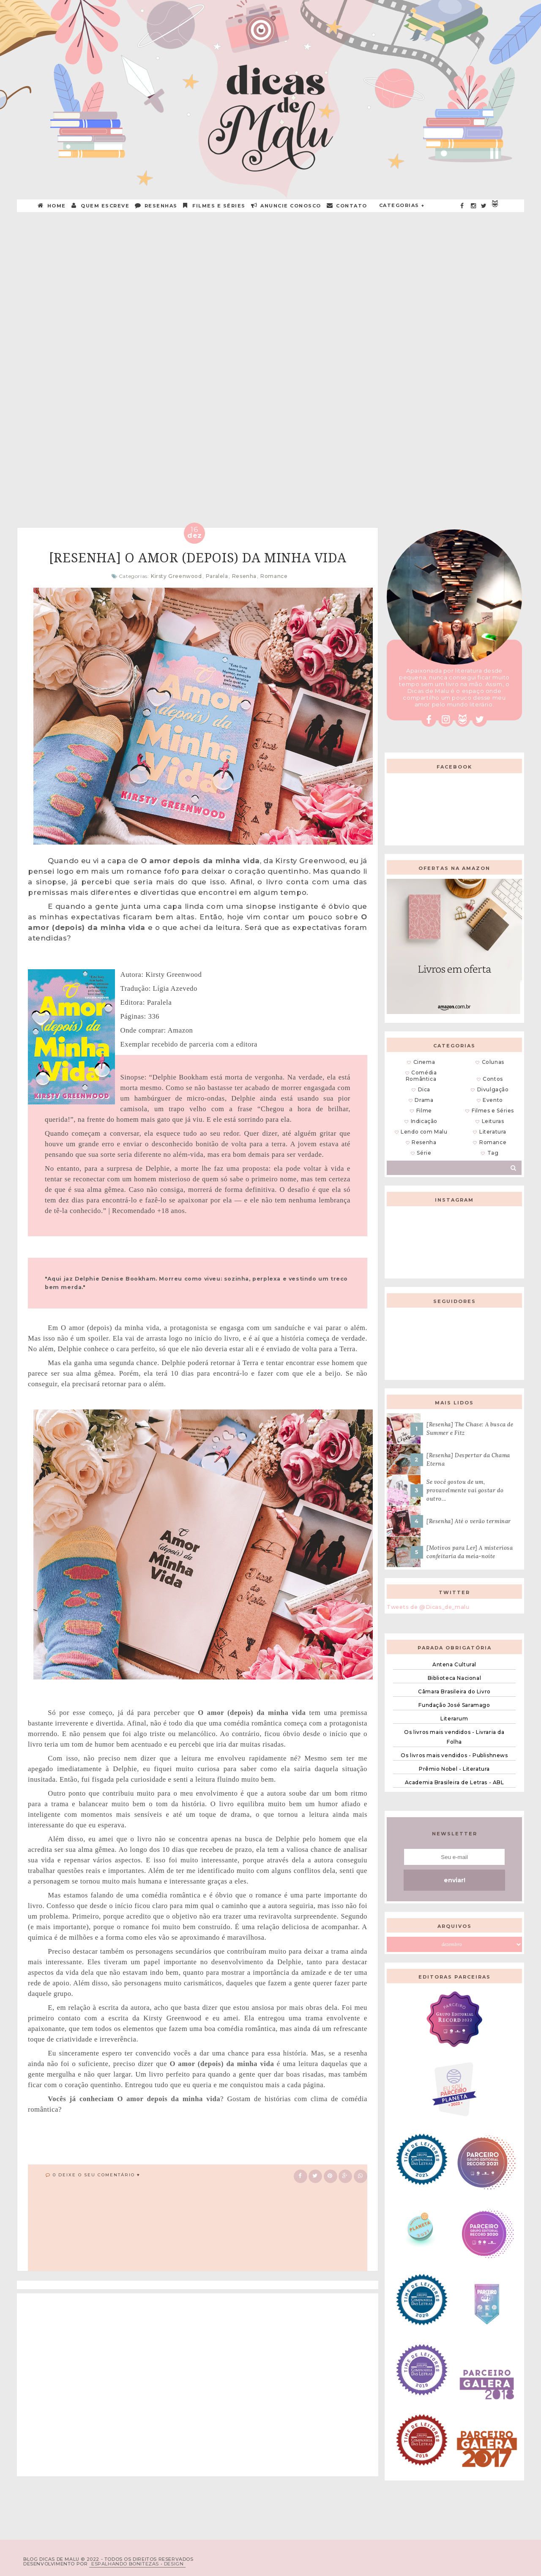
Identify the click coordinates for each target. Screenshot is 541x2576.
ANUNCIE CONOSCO (286, 205)
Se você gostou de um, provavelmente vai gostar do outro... (464, 1490)
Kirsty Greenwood (176, 576)
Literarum (454, 1718)
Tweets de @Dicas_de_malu (428, 1607)
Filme (424, 1110)
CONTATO (347, 205)
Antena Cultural (454, 1664)
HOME (52, 205)
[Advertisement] (270, 278)
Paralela (217, 576)
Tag (493, 1153)
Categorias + (402, 205)
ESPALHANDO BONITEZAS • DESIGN (137, 2564)
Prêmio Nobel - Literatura (454, 1769)
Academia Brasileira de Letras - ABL (454, 1782)
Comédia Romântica (421, 1075)
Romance (273, 576)
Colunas (493, 1062)
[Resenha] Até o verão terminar (468, 1521)
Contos (493, 1079)
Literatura (492, 1132)
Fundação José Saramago (454, 1705)
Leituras (493, 1121)
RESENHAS (156, 205)
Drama (424, 1100)
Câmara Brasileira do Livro (454, 1691)
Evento (493, 1100)
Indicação (424, 1121)
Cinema (424, 1062)
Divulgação (493, 1089)
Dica (424, 1089)
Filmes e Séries (214, 205)
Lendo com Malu (424, 1132)
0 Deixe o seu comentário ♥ (96, 2175)
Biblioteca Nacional (454, 1678)
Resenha (244, 576)
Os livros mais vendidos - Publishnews (454, 1755)
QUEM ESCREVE (101, 205)
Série (424, 1153)
